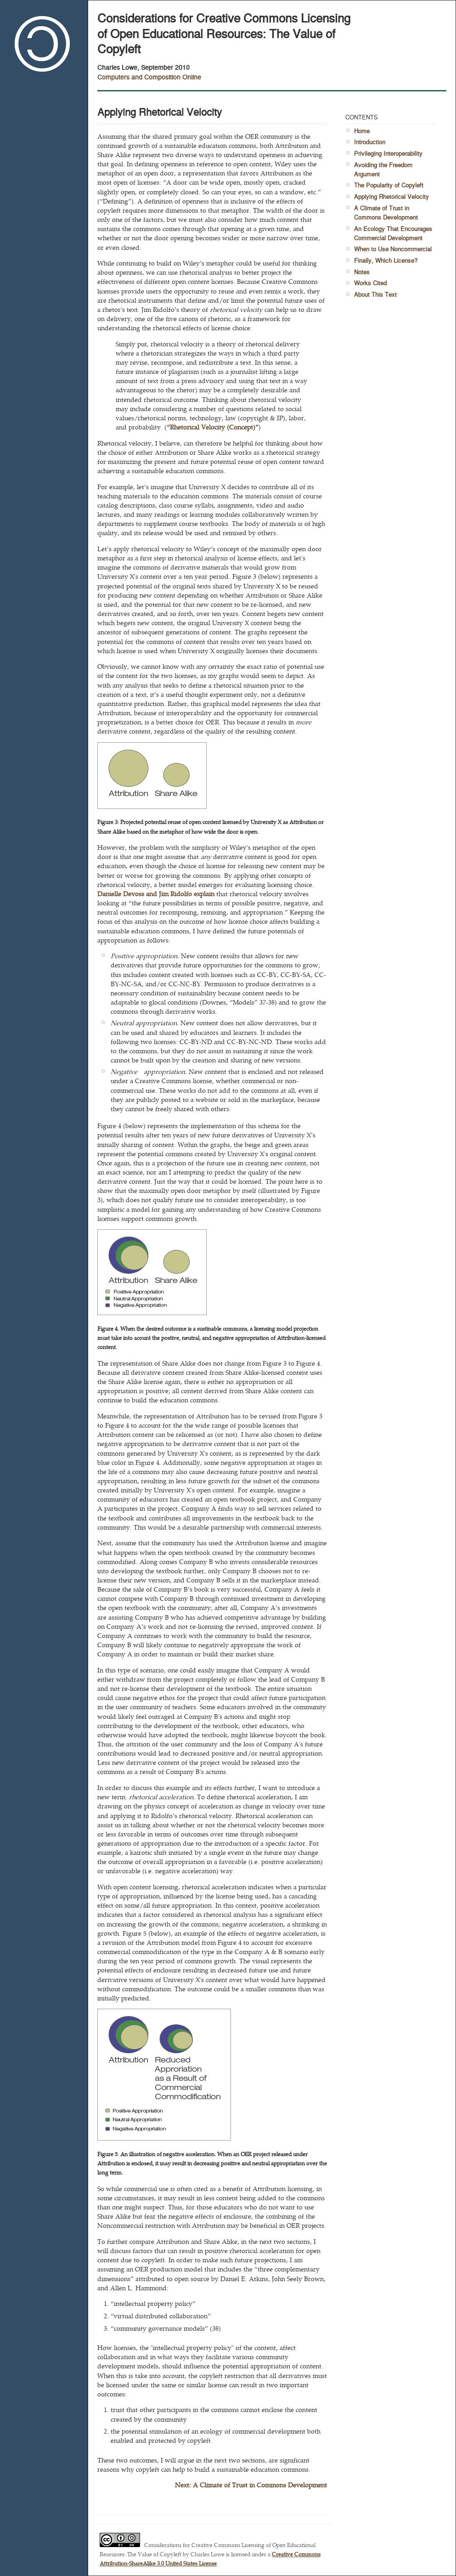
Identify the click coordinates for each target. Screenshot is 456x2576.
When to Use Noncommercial (393, 248)
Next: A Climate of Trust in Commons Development (251, 2484)
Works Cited (370, 282)
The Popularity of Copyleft (388, 185)
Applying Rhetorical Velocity (391, 196)
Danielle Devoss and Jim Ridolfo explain (155, 893)
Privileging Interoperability (388, 153)
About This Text (375, 294)
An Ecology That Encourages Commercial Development (393, 233)
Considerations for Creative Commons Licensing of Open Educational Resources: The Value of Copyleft (223, 32)
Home (362, 130)
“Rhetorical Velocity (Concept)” (213, 426)
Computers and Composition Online (149, 76)
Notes (362, 271)
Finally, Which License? (385, 260)
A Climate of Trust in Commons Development (386, 212)
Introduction (369, 141)
